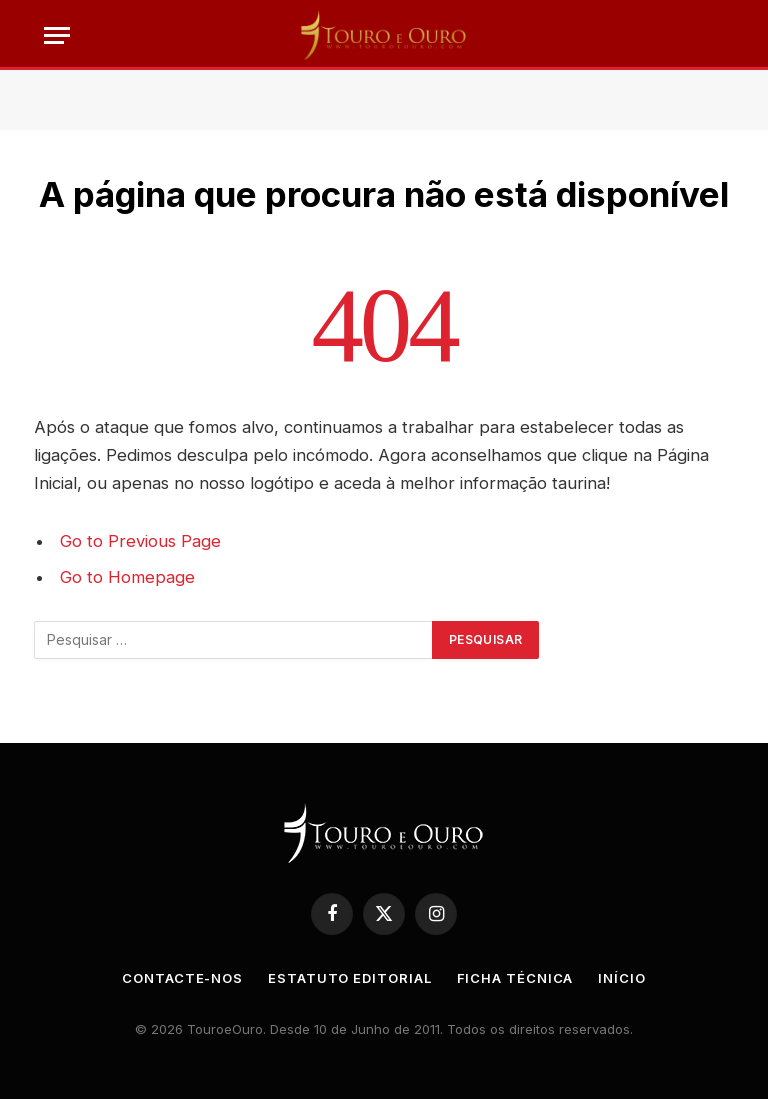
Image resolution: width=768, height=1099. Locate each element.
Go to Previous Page (140, 541)
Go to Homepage (127, 577)
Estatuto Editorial (349, 978)
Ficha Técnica (515, 978)
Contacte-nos (182, 978)
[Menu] (57, 35)
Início (621, 978)
